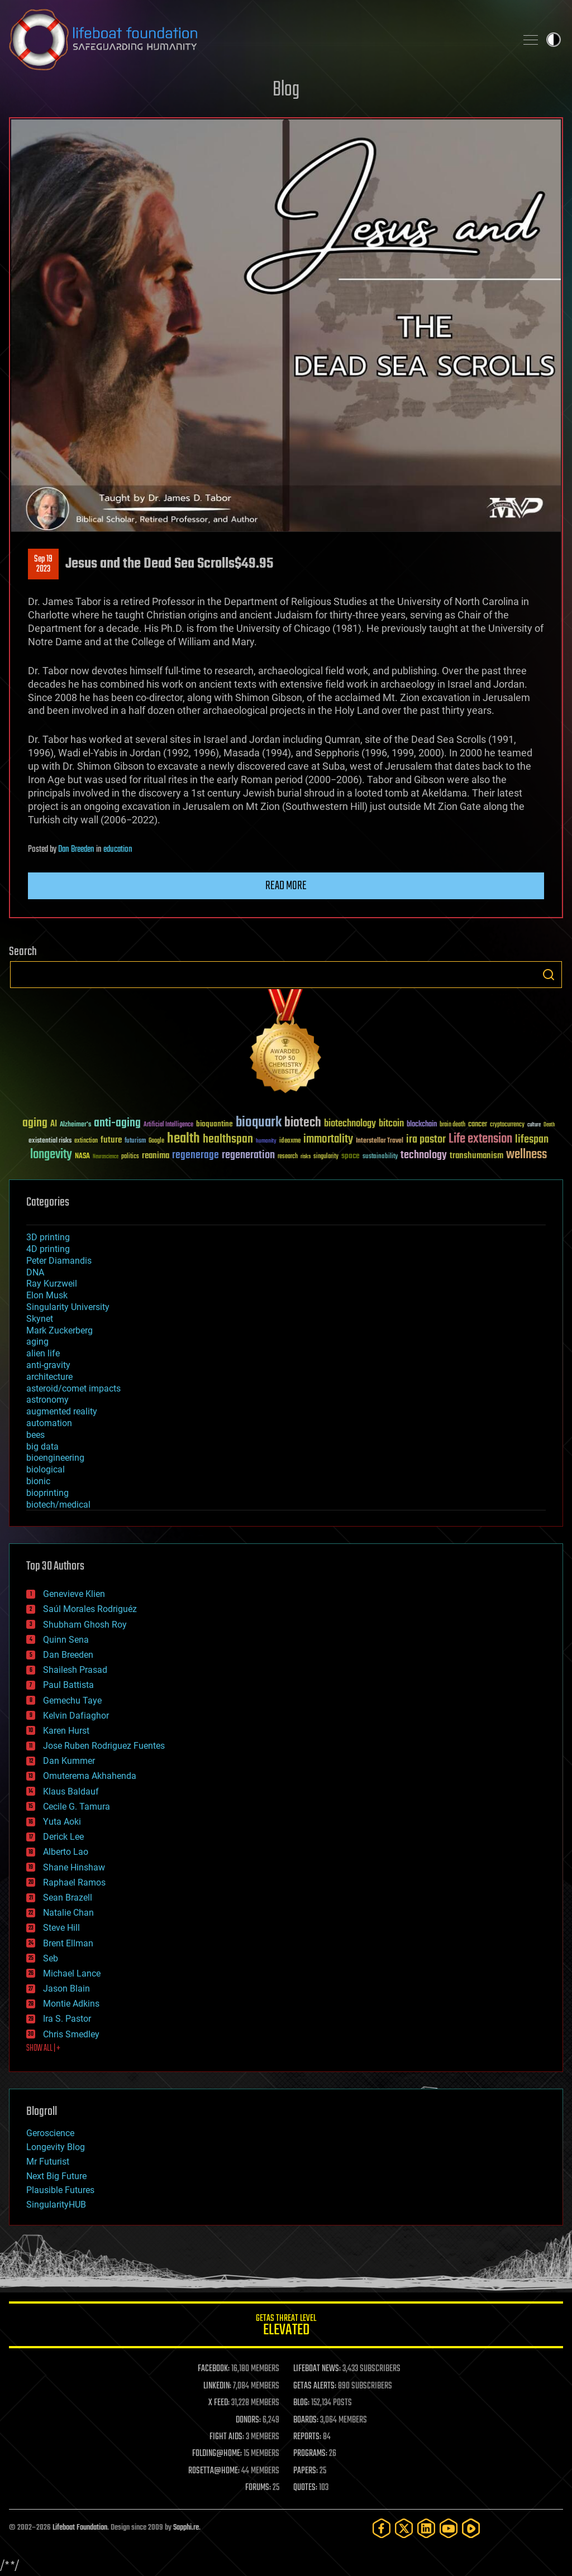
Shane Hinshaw (74, 1867)
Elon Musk (47, 1295)
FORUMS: (258, 2488)
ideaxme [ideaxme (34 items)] (290, 1141)
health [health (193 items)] (183, 1139)
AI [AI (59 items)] (53, 1124)
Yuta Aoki (62, 1821)
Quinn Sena (66, 1639)
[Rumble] (471, 2528)
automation (49, 1423)
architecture (49, 1376)
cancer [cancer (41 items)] (477, 1124)
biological (45, 1469)
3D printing (48, 1237)
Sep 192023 (43, 564)
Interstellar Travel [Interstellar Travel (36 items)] (379, 1141)
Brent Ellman (68, 1943)
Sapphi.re (186, 2527)
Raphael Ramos (74, 1882)
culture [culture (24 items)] (534, 1125)
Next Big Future (56, 2176)
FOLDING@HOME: (217, 2454)
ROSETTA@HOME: (214, 2471)
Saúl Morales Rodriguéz (90, 1609)
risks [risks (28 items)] (306, 1156)
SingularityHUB (56, 2204)
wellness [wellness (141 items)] (526, 1155)
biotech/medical (58, 1504)
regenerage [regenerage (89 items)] (195, 1155)
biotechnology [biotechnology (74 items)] (350, 1124)
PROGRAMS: (310, 2454)
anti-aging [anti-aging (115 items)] (117, 1123)
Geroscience (50, 2133)
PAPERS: (305, 2471)
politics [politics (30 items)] (130, 1156)
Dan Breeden (76, 849)
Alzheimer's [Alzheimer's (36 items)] (75, 1125)
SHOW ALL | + (43, 2048)
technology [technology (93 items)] (424, 1155)
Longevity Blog (55, 2147)
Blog (286, 90)
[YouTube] (448, 2528)
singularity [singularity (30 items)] (326, 1156)
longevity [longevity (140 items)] (51, 1155)
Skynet (39, 1318)
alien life (43, 1353)
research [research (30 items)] (288, 1156)
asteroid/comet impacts (73, 1388)
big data (42, 1446)
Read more (286, 885)
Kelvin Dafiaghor (76, 1715)
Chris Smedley (71, 2034)
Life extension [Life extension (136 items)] (480, 1139)
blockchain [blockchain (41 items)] (422, 1124)
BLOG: (301, 2403)
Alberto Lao (65, 1851)
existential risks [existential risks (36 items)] (50, 1141)
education (117, 849)
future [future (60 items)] (111, 1140)
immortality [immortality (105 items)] (328, 1139)
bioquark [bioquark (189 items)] (259, 1123)
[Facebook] (381, 2528)
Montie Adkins (71, 2003)
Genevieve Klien (74, 1594)
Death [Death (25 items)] (549, 1125)
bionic (38, 1481)
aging (37, 1341)
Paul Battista (68, 1685)
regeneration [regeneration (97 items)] (248, 1155)
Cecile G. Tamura (76, 1806)
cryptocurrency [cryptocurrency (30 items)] (507, 1125)
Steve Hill (61, 1927)
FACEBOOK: (214, 2369)
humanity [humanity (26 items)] (266, 1141)
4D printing (48, 1249)
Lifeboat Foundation (80, 2527)
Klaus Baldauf (71, 1791)
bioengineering (55, 1457)
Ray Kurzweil (51, 1283)
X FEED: (219, 2403)
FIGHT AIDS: (226, 2437)
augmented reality (61, 1411)
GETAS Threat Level (286, 2326)
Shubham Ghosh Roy (85, 1624)
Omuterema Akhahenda (89, 1776)
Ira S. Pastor (67, 2018)
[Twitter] (404, 2528)
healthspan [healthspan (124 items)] (228, 1140)
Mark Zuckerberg (59, 1330)
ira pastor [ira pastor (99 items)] (426, 1139)
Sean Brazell (67, 1897)
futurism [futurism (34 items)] (135, 1141)
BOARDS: (305, 2420)
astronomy (47, 1399)
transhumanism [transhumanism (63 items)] (476, 1155)
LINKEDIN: (217, 2386)
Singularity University (67, 1307)
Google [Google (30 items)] (156, 1141)
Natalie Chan (68, 1912)
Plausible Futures (60, 2190)
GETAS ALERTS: (314, 2386)
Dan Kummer (69, 1760)
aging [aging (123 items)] (34, 1123)
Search (548, 974)
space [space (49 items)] (350, 1155)
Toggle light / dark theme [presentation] (553, 39)
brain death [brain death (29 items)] (452, 1125)
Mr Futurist (47, 2161)
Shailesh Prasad (75, 1669)
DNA (35, 1272)
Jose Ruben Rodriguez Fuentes (104, 1745)
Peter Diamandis (59, 1260)
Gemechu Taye (72, 1700)
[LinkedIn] (426, 2528)
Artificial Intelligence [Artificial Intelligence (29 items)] (168, 1125)
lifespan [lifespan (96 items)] (532, 1139)
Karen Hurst (66, 1730)
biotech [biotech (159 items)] (302, 1122)
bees (35, 1434)
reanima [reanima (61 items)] (155, 1155)
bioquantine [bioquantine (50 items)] (214, 1124)
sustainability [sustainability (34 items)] (380, 1157)
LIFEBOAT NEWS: (317, 2369)
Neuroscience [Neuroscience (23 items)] (105, 1157)
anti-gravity (48, 1365)
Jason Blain (66, 1988)
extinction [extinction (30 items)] (86, 1141)
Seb (50, 1958)
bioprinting (47, 1493)
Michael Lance (72, 1973)
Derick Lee (63, 1836)
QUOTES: (305, 2488)
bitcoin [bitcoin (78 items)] (391, 1124)
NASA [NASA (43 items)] (82, 1156)
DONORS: (248, 2420)
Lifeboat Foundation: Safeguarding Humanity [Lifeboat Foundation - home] (258, 39)
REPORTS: (307, 2437)
